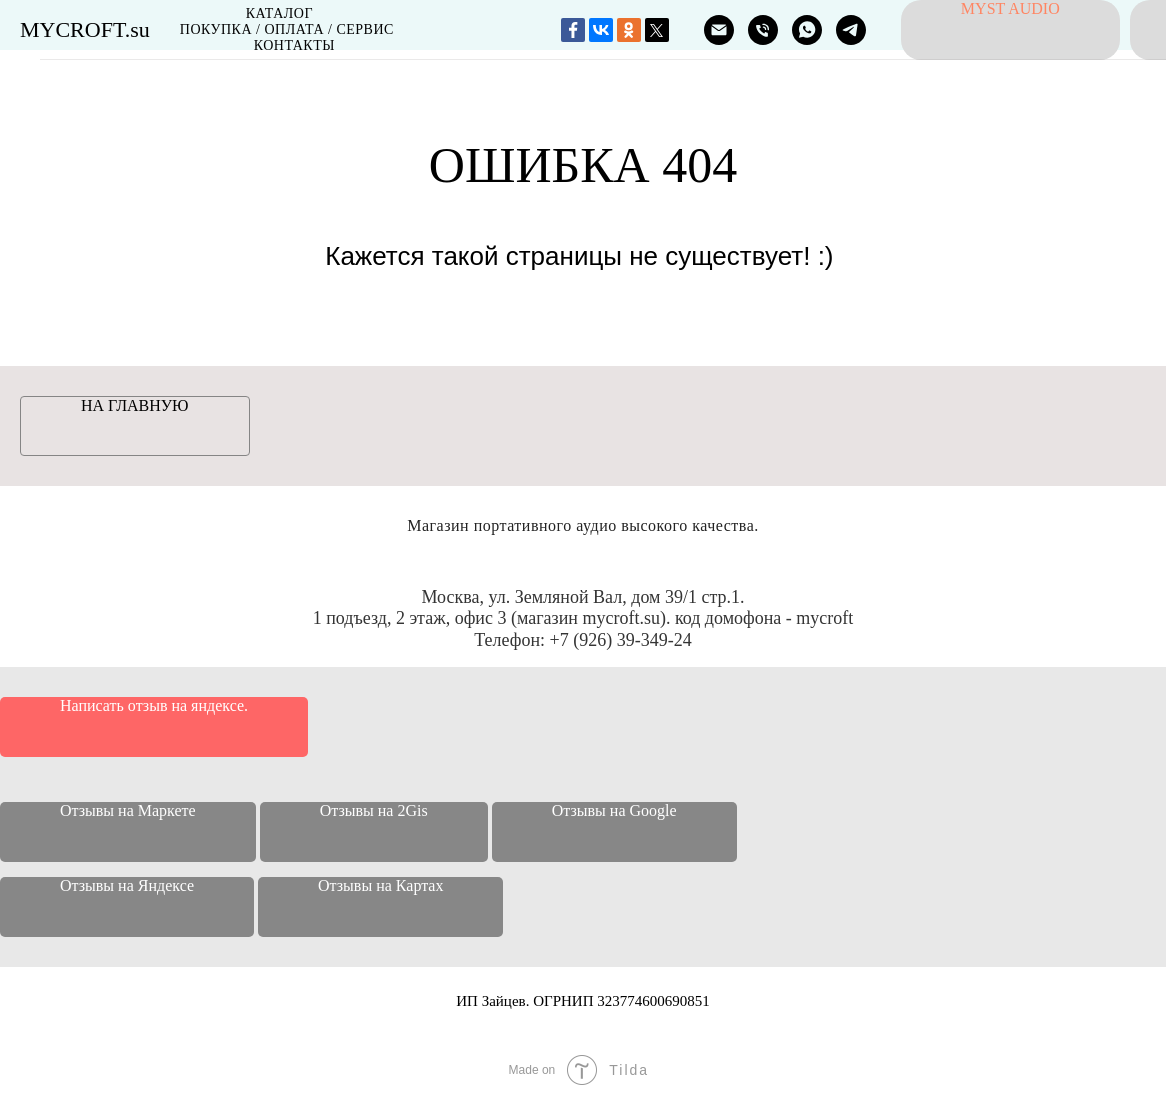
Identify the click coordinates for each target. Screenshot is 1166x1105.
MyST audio (1010, 8)
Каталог (279, 13)
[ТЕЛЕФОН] (763, 30)
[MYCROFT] (807, 30)
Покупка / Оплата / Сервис (287, 29)
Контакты (294, 45)
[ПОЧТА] (719, 30)
